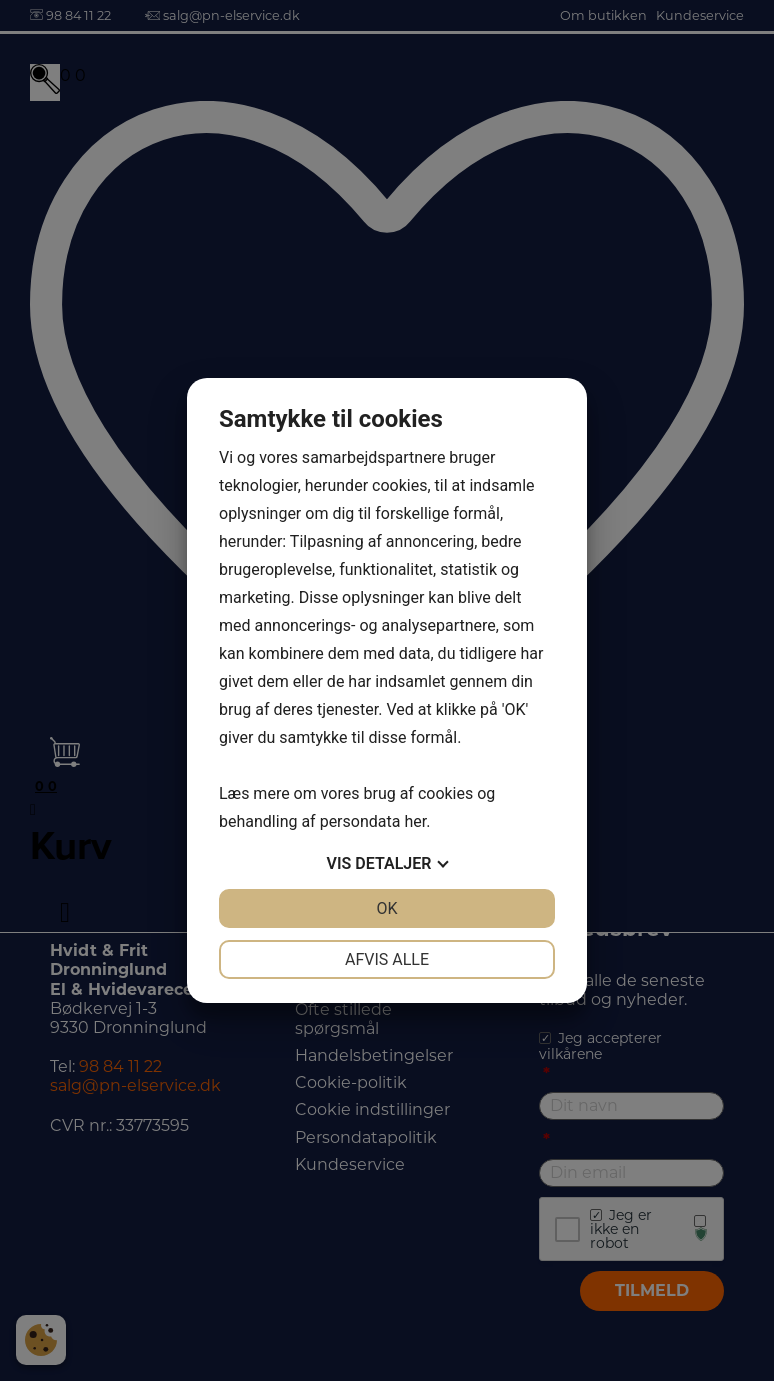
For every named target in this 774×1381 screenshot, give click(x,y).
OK (386, 908)
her (415, 821)
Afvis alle (387, 959)
